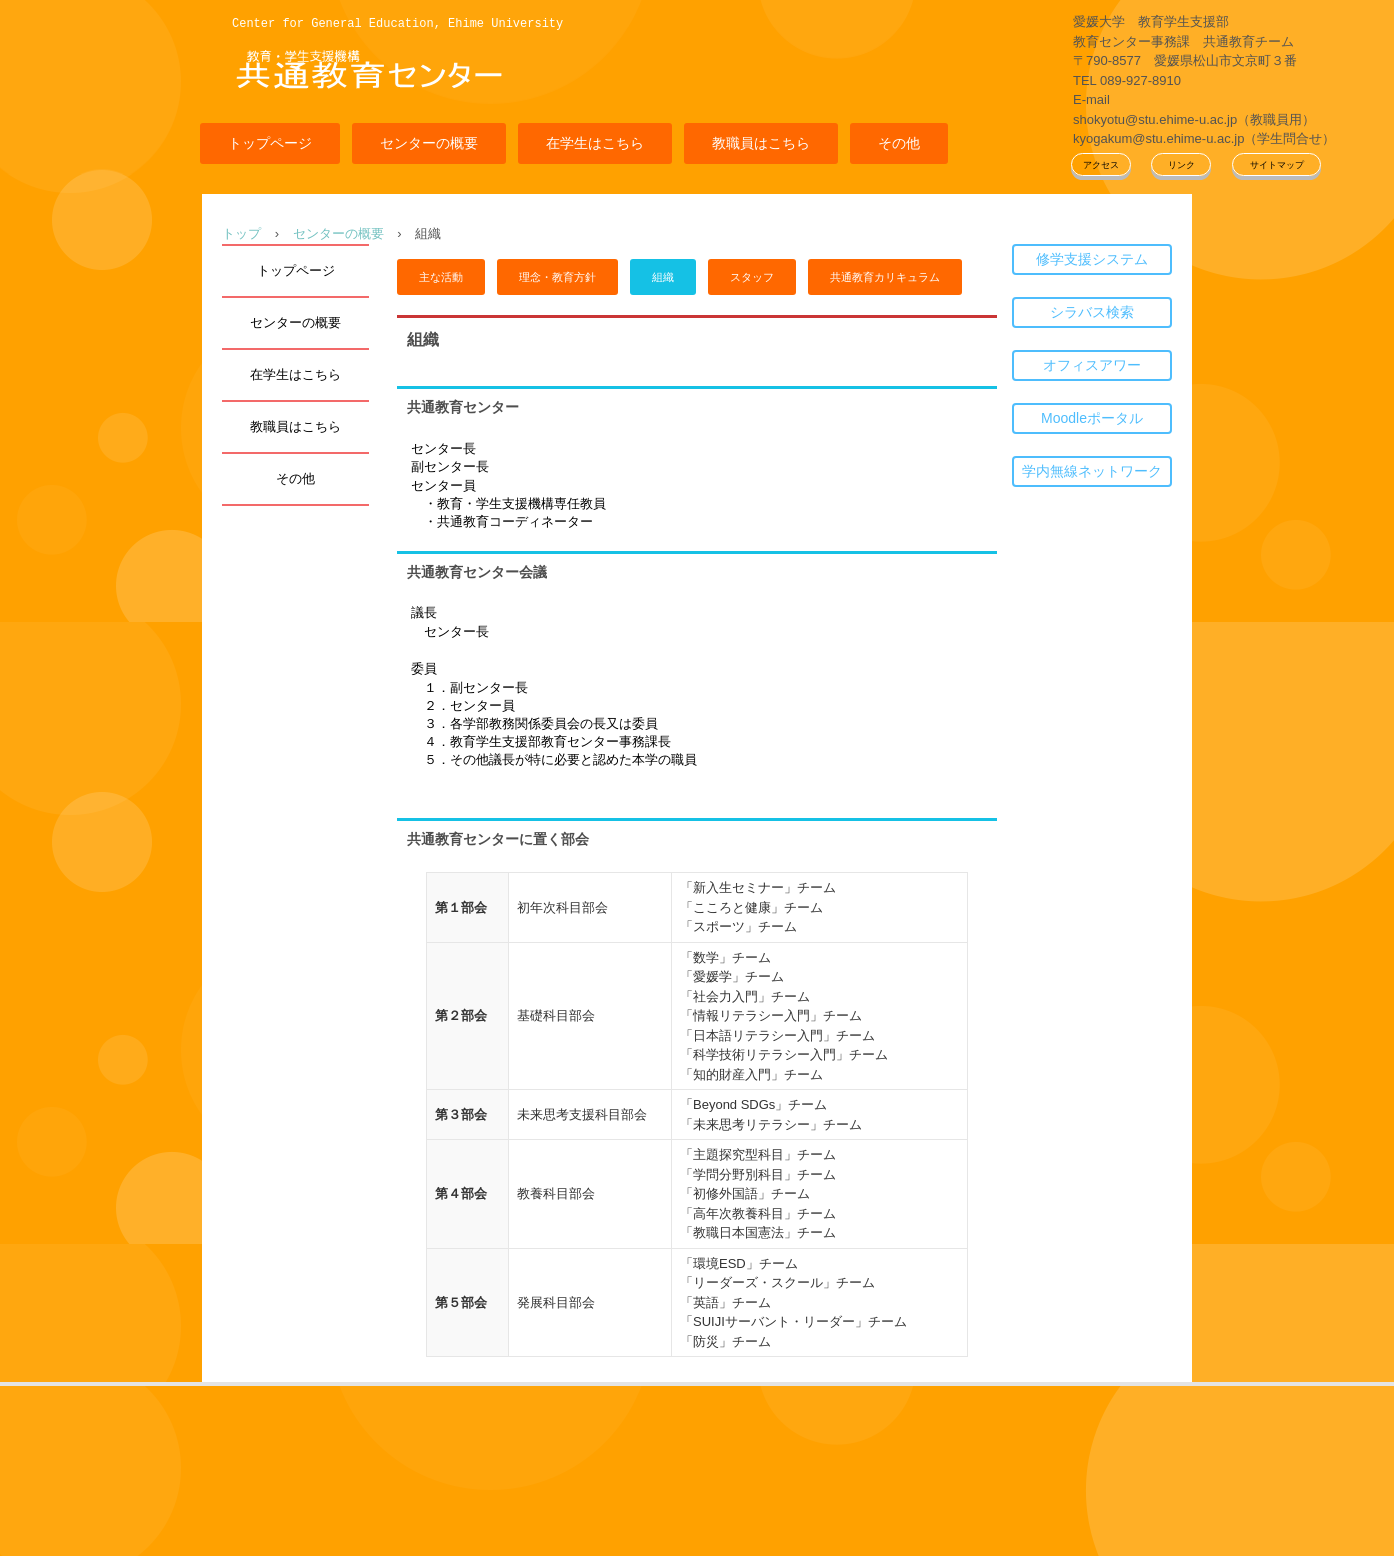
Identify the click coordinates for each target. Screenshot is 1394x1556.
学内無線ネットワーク (1092, 471)
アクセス (1101, 165)
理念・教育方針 (557, 277)
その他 (899, 143)
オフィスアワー (1092, 365)
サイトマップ (1277, 165)
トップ (241, 233)
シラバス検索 (1092, 312)
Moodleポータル (1092, 418)
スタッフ (752, 277)
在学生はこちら (595, 143)
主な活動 (441, 277)
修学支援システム (1092, 259)
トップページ (270, 143)
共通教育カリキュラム (885, 277)
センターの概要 (429, 143)
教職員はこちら (761, 143)
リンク (1181, 165)
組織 (663, 277)
